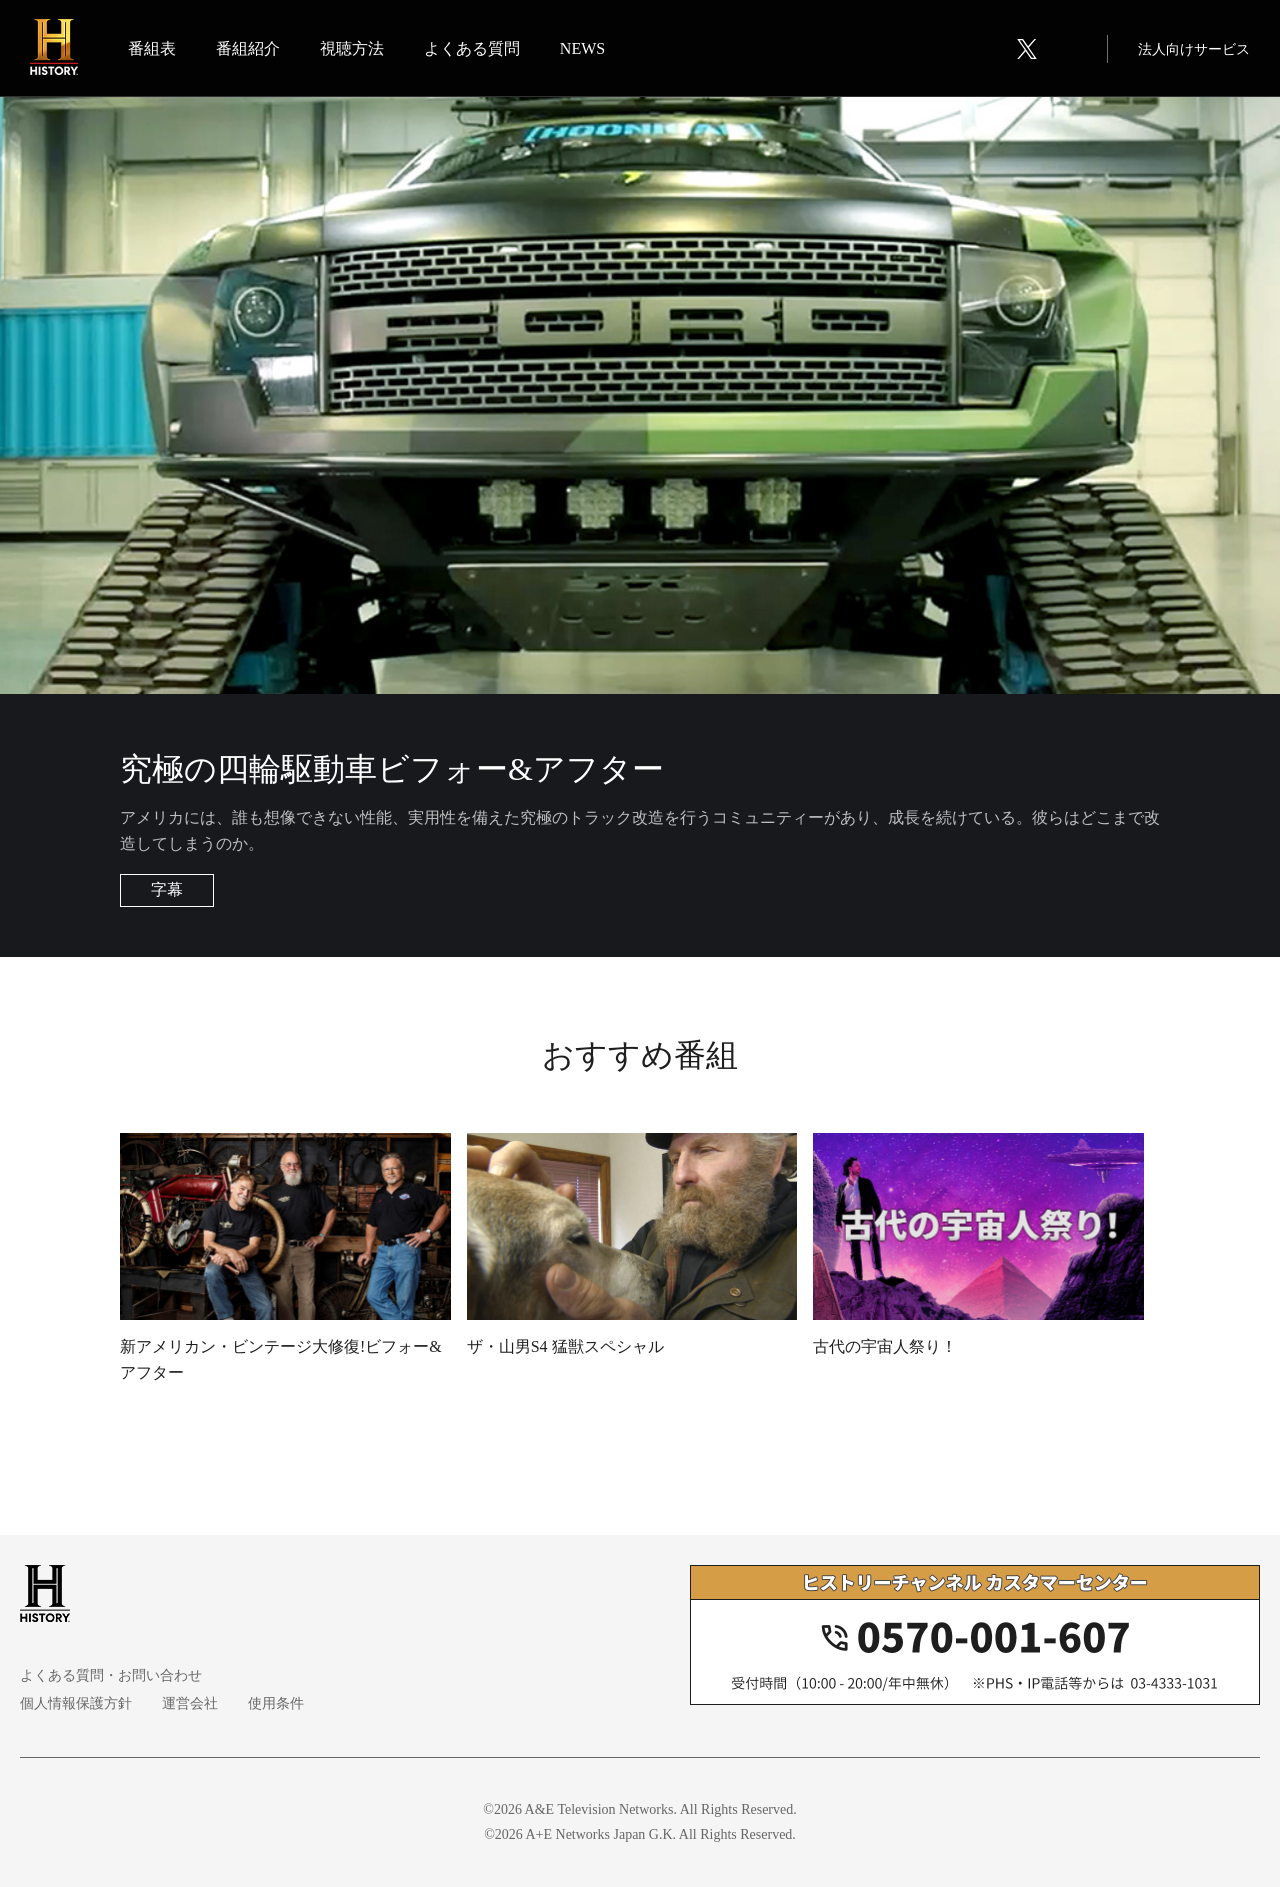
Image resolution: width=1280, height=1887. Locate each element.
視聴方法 (352, 48)
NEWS (582, 48)
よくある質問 (472, 48)
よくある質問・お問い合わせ (111, 1675)
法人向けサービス (1194, 49)
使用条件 (276, 1703)
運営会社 (190, 1703)
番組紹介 (248, 48)
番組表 (152, 48)
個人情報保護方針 (76, 1703)
